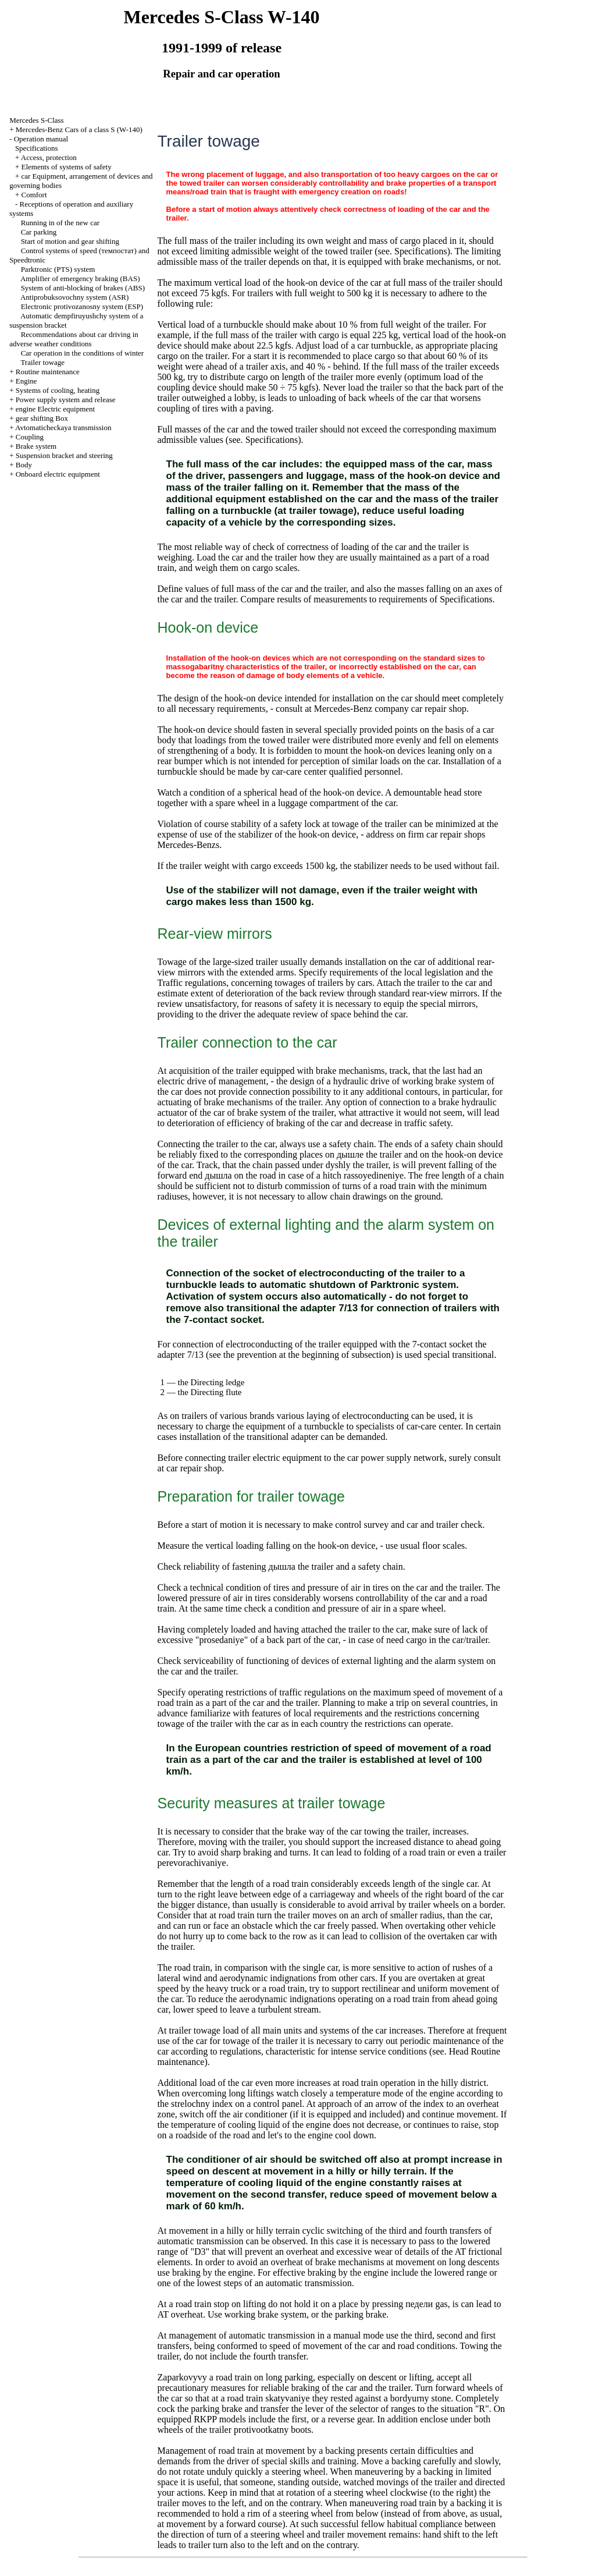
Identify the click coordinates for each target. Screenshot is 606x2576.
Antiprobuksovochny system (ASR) (74, 297)
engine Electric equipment (55, 409)
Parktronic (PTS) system (58, 269)
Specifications (36, 148)
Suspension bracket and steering (64, 455)
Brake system (36, 446)
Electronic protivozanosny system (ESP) (82, 306)
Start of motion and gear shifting (70, 241)
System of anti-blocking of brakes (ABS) (83, 287)
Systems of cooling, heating (57, 390)
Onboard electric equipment (58, 474)
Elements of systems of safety (66, 166)
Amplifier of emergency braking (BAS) (80, 278)
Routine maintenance (48, 371)
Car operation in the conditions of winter (82, 353)
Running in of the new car (60, 222)
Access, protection (49, 157)
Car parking (39, 232)
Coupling (30, 436)
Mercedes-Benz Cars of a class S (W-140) (79, 129)
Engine (26, 381)
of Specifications (461, 599)
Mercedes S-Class (36, 120)
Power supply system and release (66, 399)
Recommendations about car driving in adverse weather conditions (73, 339)
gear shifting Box (42, 418)
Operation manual (41, 138)
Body (24, 464)
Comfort (34, 194)
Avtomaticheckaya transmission (63, 427)
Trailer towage (42, 362)
